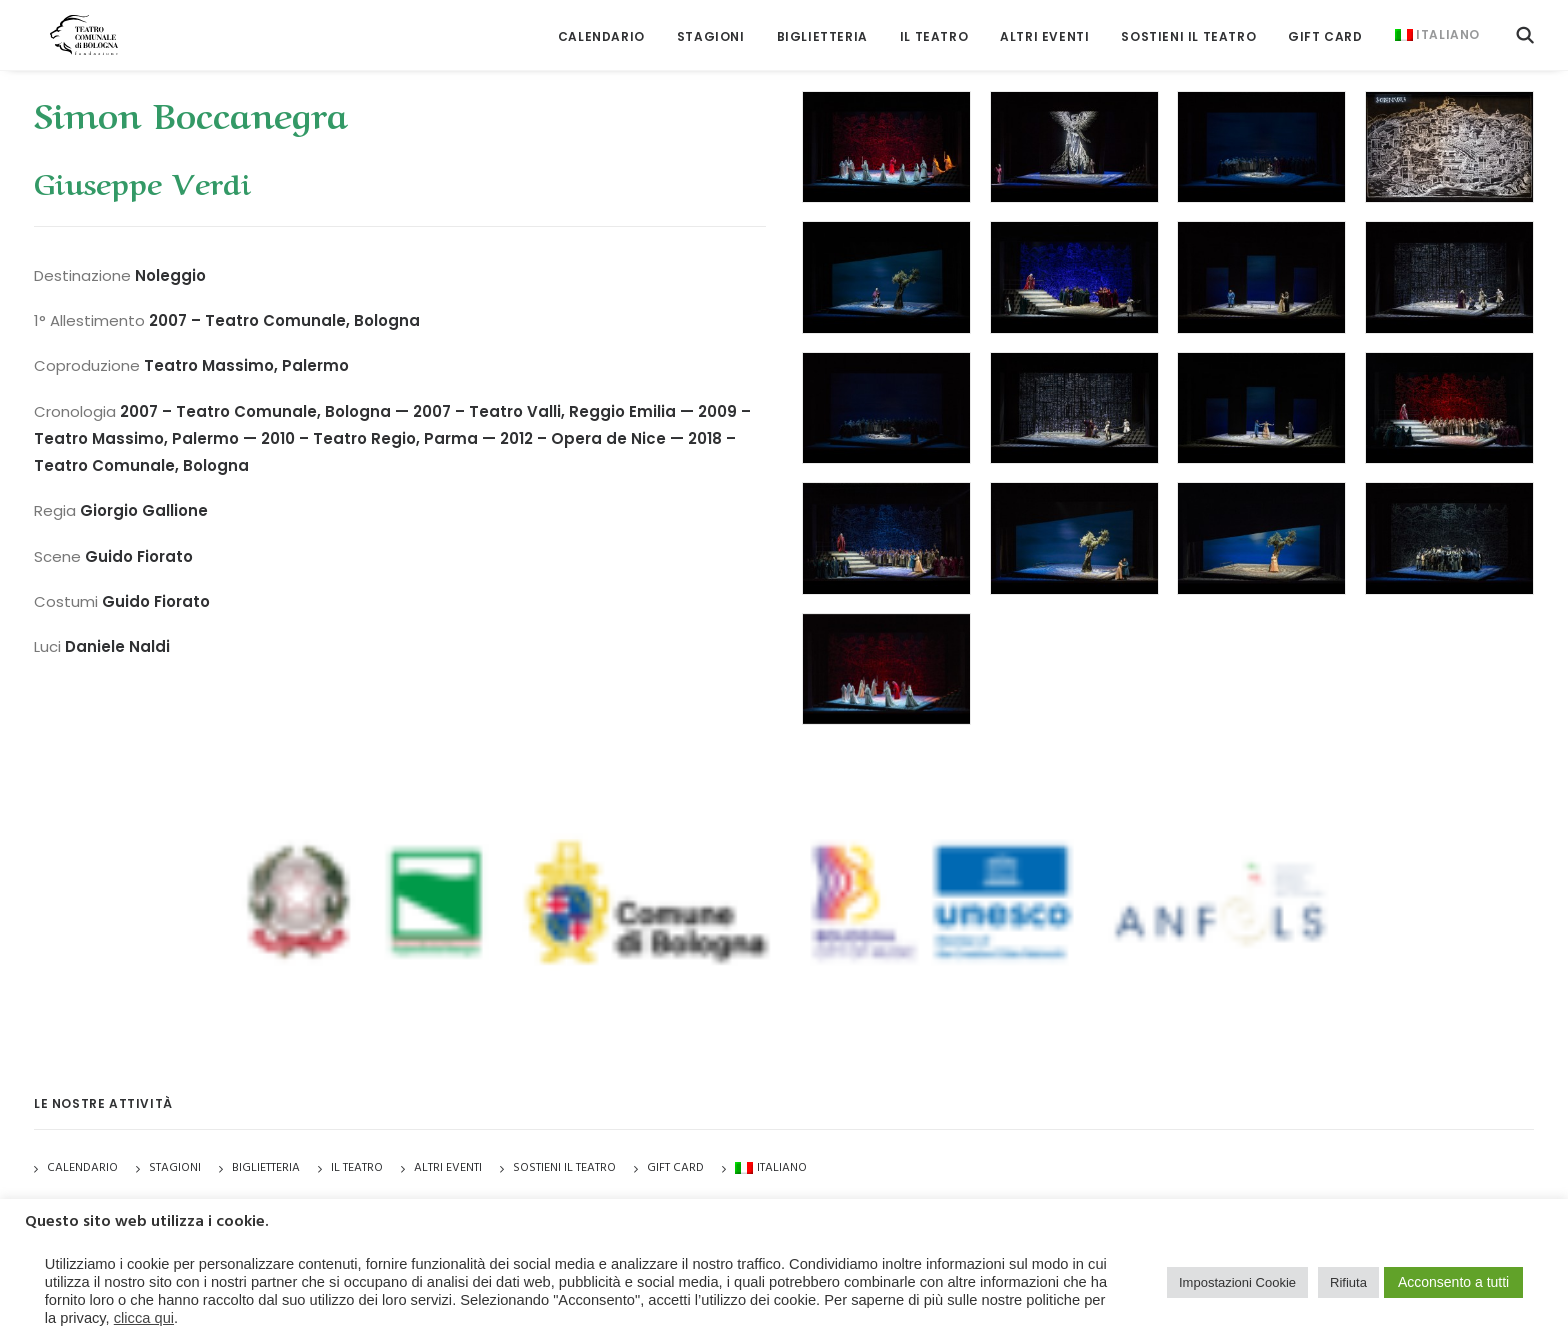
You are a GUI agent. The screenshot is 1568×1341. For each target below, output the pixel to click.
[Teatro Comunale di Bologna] (71, 27)
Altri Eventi (1044, 29)
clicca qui (144, 1318)
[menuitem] (601, 29)
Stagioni (175, 1168)
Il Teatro (934, 29)
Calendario (601, 29)
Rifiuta (1348, 1282)
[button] (1525, 27)
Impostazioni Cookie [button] (1237, 1282)
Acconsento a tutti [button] (1453, 1282)
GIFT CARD (1325, 29)
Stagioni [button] (711, 29)
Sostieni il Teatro (1188, 29)
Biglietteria (822, 29)
